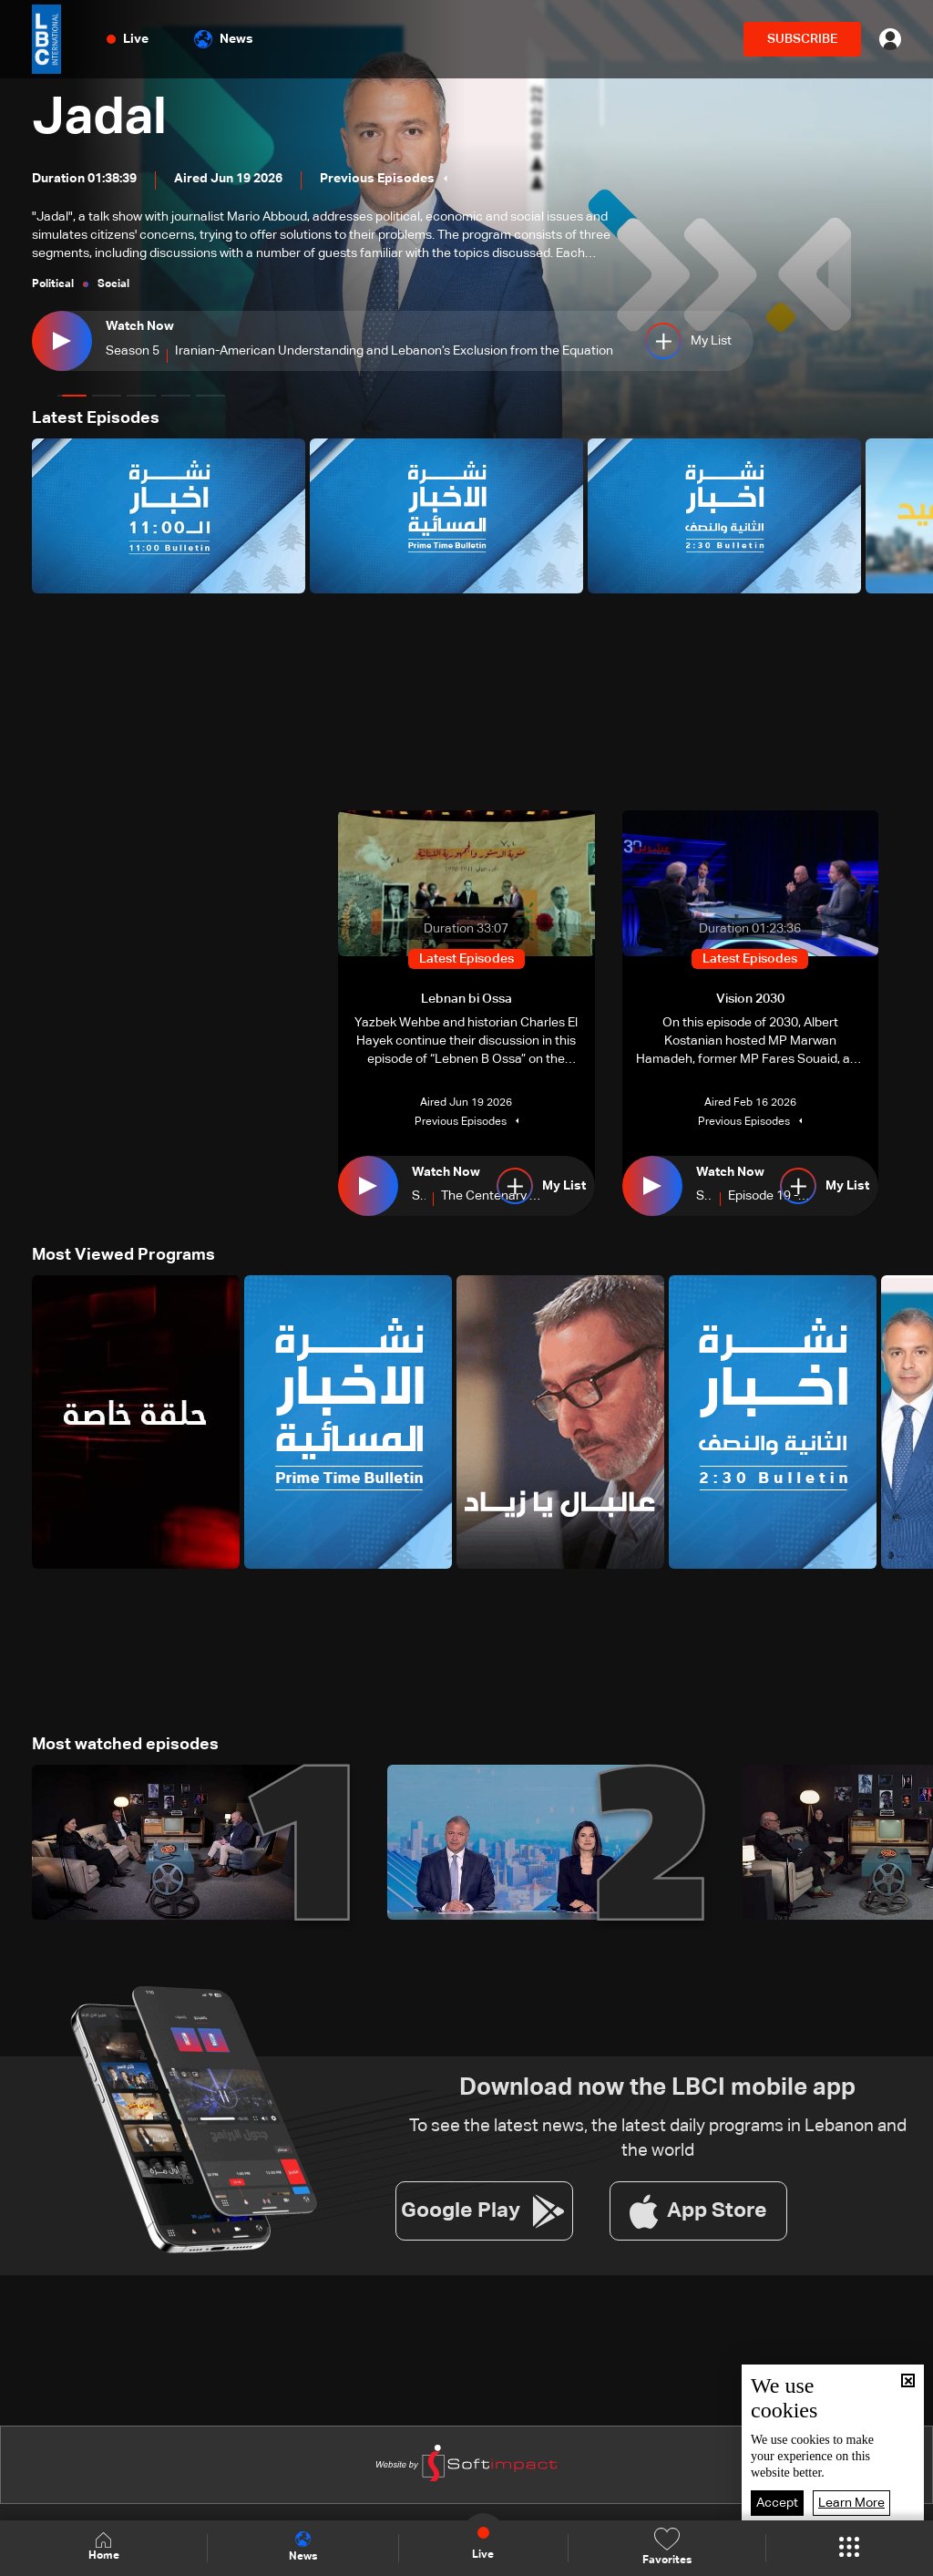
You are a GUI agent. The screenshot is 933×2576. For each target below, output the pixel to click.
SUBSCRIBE (802, 39)
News (223, 39)
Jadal (99, 118)
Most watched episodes (125, 1744)
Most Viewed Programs (123, 1255)
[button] (72, 396)
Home (103, 2547)
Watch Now (140, 326)
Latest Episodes (95, 418)
